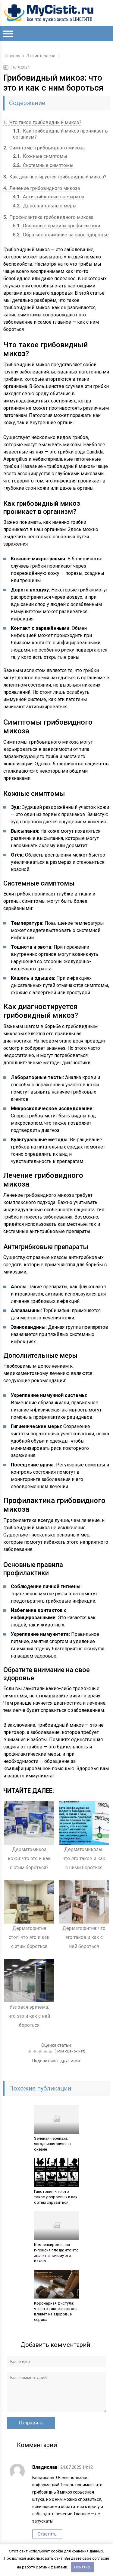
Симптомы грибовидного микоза (44, 148)
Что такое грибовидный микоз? (42, 122)
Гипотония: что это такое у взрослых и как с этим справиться (55, 2197)
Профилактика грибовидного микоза (48, 217)
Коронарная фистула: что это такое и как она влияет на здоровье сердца (55, 2311)
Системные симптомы (43, 165)
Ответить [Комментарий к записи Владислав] (47, 2534)
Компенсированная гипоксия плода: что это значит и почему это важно (56, 2252)
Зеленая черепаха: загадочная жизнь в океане (52, 2143)
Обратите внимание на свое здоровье (61, 235)
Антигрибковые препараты (48, 197)
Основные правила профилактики (56, 226)
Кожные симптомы (40, 156)
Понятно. (82, 2567)
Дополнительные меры (45, 206)
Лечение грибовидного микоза (41, 188)
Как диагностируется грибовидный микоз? (54, 177)
